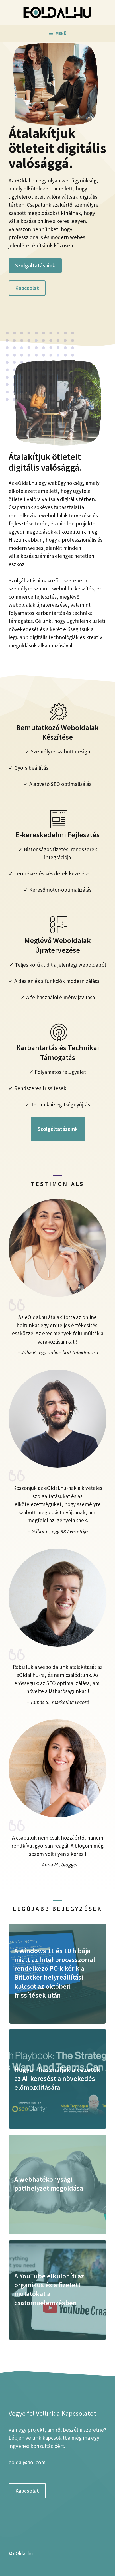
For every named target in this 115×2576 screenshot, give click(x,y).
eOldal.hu (23, 2553)
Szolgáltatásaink (35, 265)
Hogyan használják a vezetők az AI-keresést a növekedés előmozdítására (57, 2078)
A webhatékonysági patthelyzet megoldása (48, 2184)
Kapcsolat (27, 288)
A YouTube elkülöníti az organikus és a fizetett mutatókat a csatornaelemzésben (49, 2289)
